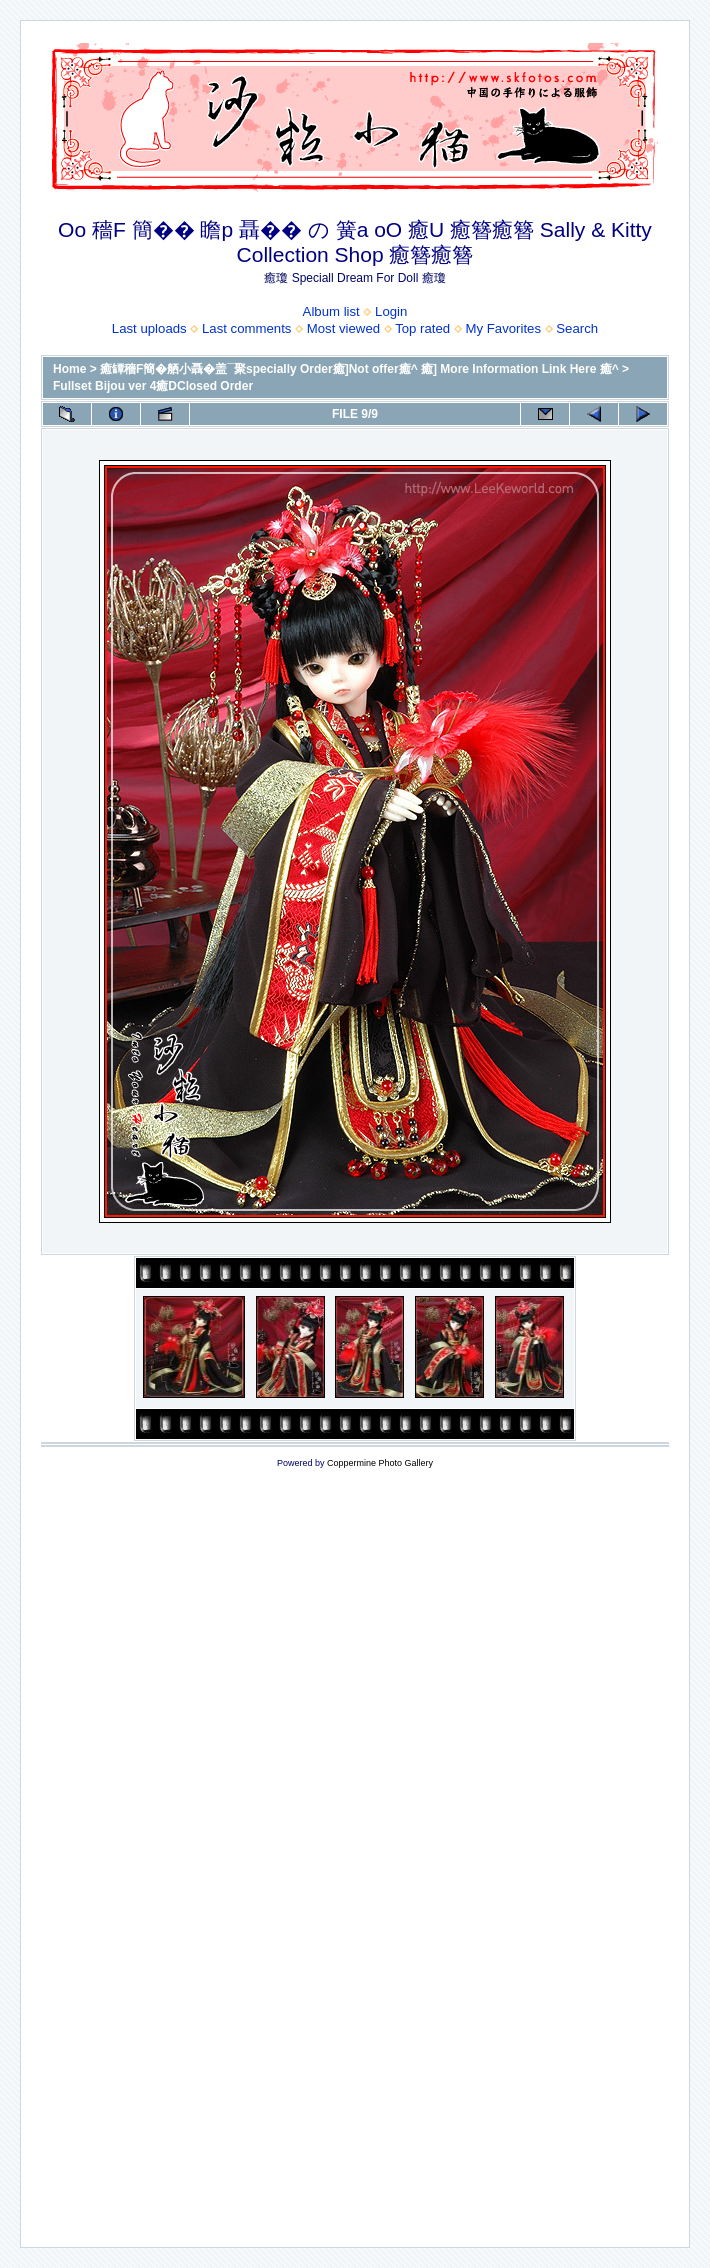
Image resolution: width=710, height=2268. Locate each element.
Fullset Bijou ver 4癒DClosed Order (153, 386)
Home (69, 369)
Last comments (246, 328)
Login (391, 311)
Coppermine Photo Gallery (380, 1463)
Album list (331, 311)
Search (577, 328)
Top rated (422, 328)
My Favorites (503, 328)
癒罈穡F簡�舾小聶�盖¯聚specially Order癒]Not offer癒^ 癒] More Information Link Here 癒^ (359, 369)
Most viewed (343, 328)
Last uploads (149, 328)
